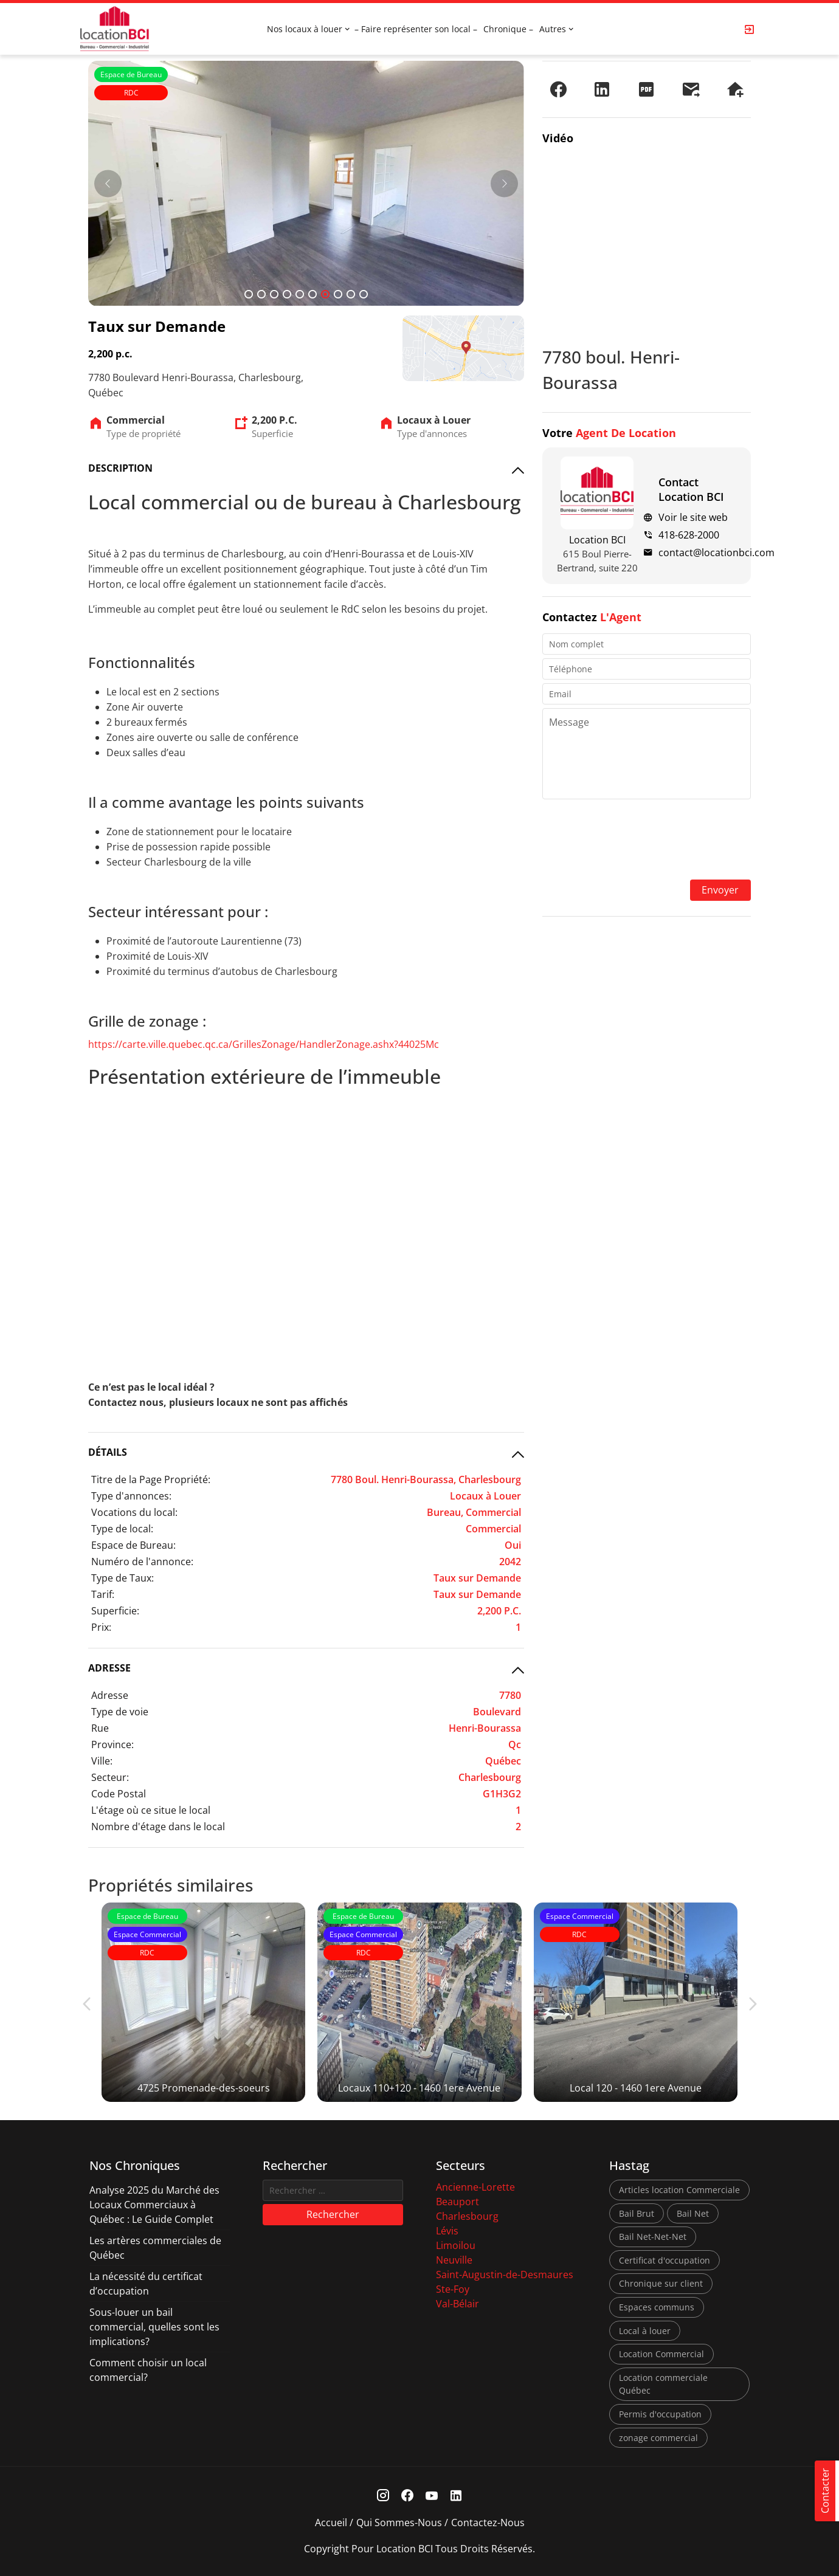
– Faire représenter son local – (415, 29)
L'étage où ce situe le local (150, 1810)
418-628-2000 (688, 535)
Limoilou (455, 2245)
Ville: (101, 1761)
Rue (100, 1728)
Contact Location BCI (691, 489)
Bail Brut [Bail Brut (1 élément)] (636, 2213)
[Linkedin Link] (456, 2495)
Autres (552, 29)
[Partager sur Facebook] (558, 89)
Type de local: (122, 1528)
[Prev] (108, 183)
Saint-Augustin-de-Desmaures (504, 2274)
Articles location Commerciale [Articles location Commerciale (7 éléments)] (679, 2189)
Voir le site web (693, 517)
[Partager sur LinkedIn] (602, 89)
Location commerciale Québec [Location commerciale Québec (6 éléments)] (663, 2384)
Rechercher (332, 2214)
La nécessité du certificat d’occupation (145, 2284)
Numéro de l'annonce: (142, 1561)
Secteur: (110, 1777)
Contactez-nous (488, 2522)
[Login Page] (750, 29)
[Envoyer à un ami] (690, 89)
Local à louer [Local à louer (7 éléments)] (645, 2331)
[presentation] (646, 840)
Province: (112, 1744)
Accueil (331, 2522)
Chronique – (508, 29)
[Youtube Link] (432, 2495)
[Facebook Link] (407, 2495)
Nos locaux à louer (304, 29)
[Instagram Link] (383, 2495)
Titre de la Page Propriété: (150, 1479)
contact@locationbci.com (716, 552)
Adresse (109, 1695)
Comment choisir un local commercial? (148, 2370)
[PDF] (646, 89)
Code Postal (118, 1793)
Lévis (447, 2230)
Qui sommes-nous (399, 2522)
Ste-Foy (452, 2289)
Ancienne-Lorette (475, 2187)
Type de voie (119, 1711)
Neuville (454, 2260)
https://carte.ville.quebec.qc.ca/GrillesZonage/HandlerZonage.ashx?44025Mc (263, 1044)
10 (363, 294)
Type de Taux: (122, 1578)
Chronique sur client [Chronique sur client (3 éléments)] (661, 2283)
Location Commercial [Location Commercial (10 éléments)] (661, 2354)
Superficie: (115, 1610)
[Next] (504, 183)
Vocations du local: (134, 1512)
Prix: (101, 1627)
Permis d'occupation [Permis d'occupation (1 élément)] (660, 2414)
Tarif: (102, 1594)
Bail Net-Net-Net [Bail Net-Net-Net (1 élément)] (652, 2236)
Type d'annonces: (131, 1496)
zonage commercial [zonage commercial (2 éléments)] (658, 2437)
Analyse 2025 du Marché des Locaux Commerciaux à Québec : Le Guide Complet (154, 2204)
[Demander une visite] (735, 89)
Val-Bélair (457, 2303)
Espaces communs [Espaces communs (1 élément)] (656, 2307)
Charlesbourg (467, 2216)
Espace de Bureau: (133, 1545)
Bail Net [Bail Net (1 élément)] (693, 2213)
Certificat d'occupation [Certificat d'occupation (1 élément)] (664, 2260)
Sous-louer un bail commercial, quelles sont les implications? (154, 2327)
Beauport (457, 2201)
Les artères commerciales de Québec (155, 2248)
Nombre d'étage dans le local (158, 1826)
